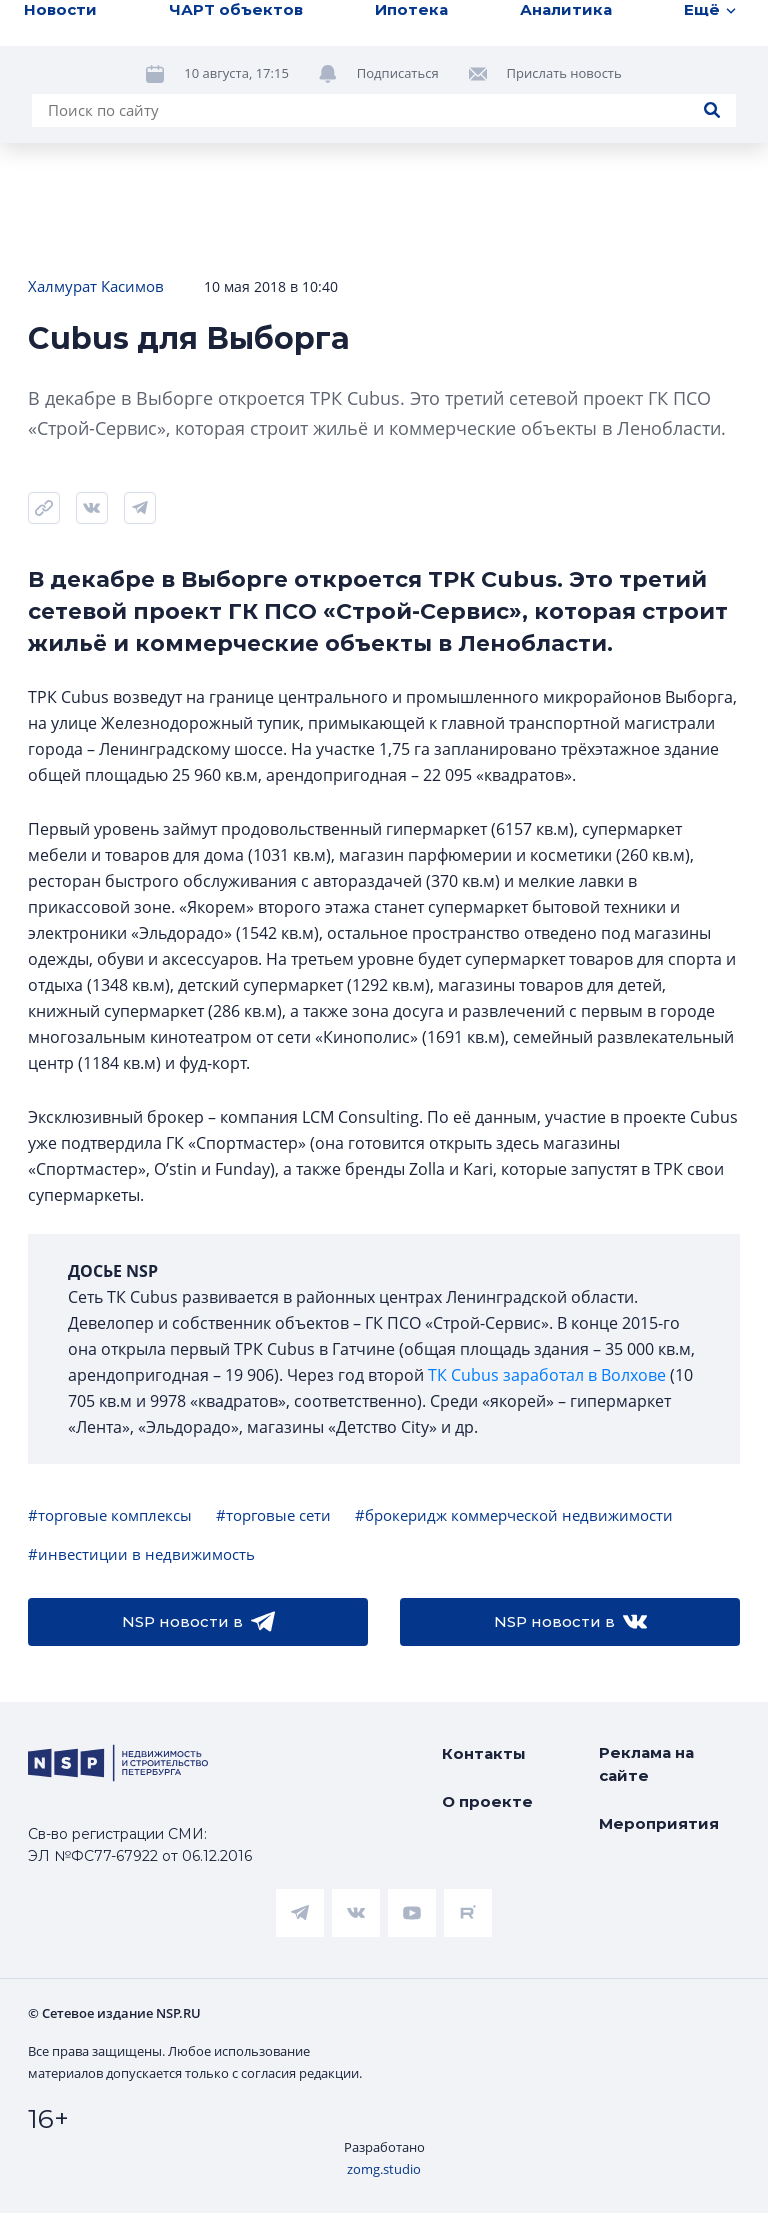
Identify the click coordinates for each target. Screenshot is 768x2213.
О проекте (487, 1801)
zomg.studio (384, 2169)
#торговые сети (273, 1515)
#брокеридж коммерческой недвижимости (514, 1515)
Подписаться (398, 73)
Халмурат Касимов (96, 286)
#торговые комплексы (110, 1515)
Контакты (484, 1753)
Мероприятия (659, 1823)
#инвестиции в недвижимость (141, 1554)
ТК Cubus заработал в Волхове (547, 1375)
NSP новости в (198, 1622)
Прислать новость (564, 73)
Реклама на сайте (646, 1764)
